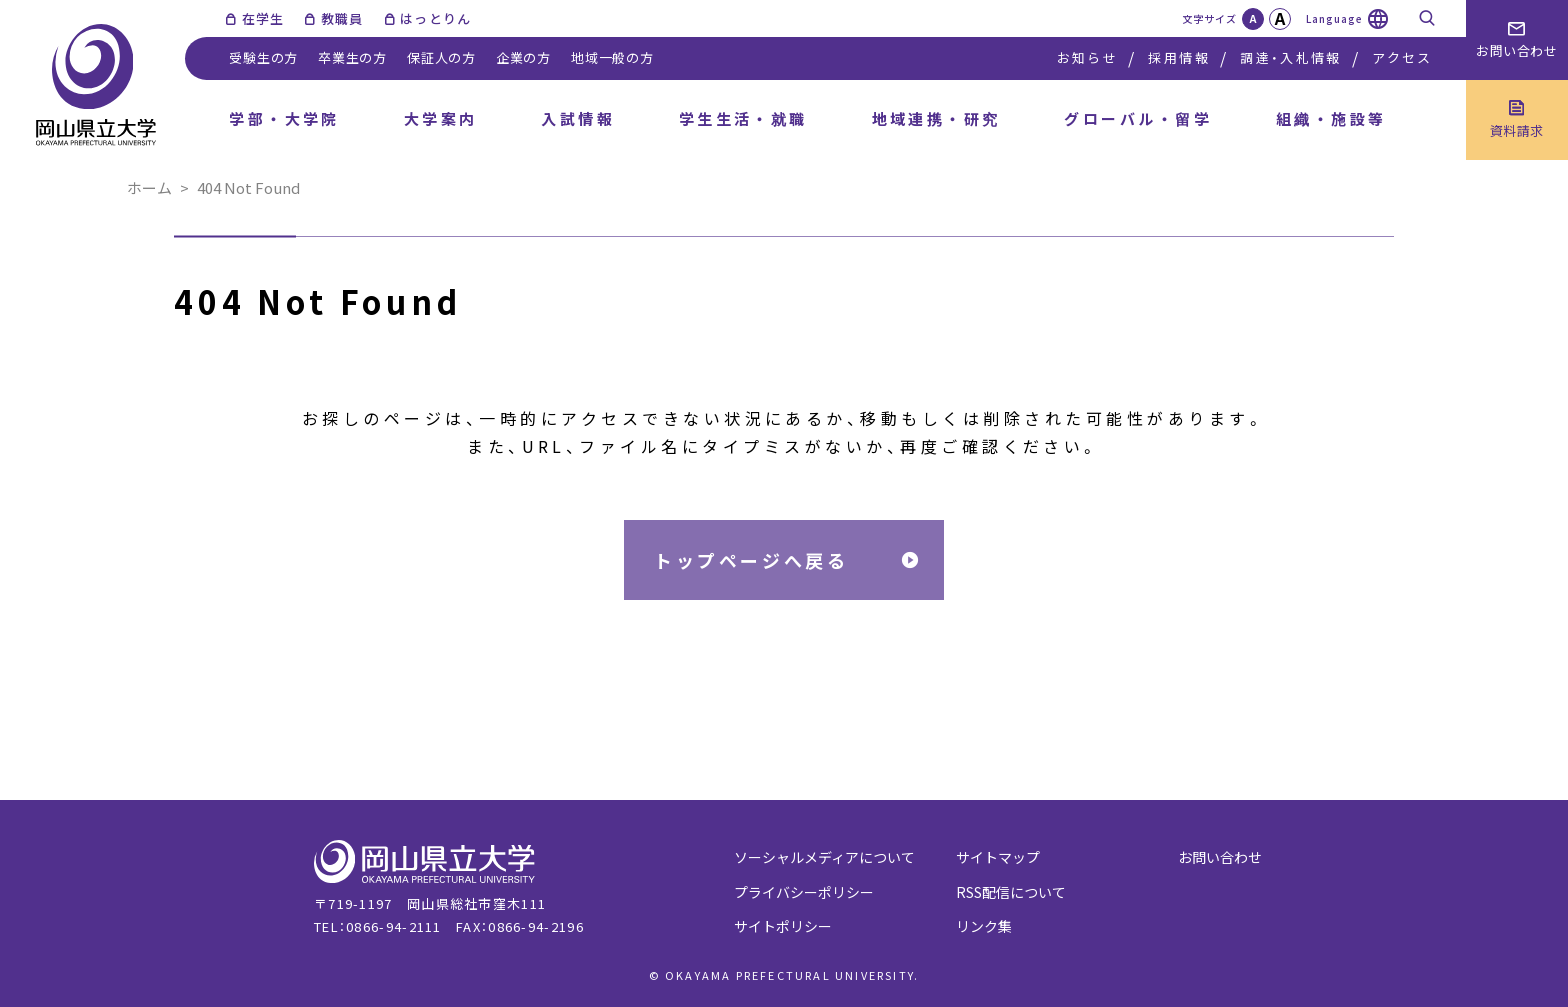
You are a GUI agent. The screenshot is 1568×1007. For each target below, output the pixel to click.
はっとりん (436, 18)
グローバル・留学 (1138, 118)
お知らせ (1087, 57)
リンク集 (984, 926)
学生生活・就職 (743, 118)
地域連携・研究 (936, 118)
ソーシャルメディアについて (824, 857)
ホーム (149, 187)
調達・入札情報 (1290, 57)
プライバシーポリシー (804, 892)
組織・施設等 (1331, 118)
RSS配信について (1011, 892)
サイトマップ (998, 857)
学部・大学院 (284, 118)
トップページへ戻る (751, 560)
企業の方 (523, 57)
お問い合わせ (1220, 857)
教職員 (342, 18)
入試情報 (578, 118)
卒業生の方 (352, 57)
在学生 (263, 18)
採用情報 (1178, 57)
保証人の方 (441, 57)
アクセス (1402, 57)
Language (1334, 18)
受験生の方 (263, 57)
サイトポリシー (783, 926)
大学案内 (441, 118)
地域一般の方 (612, 57)
